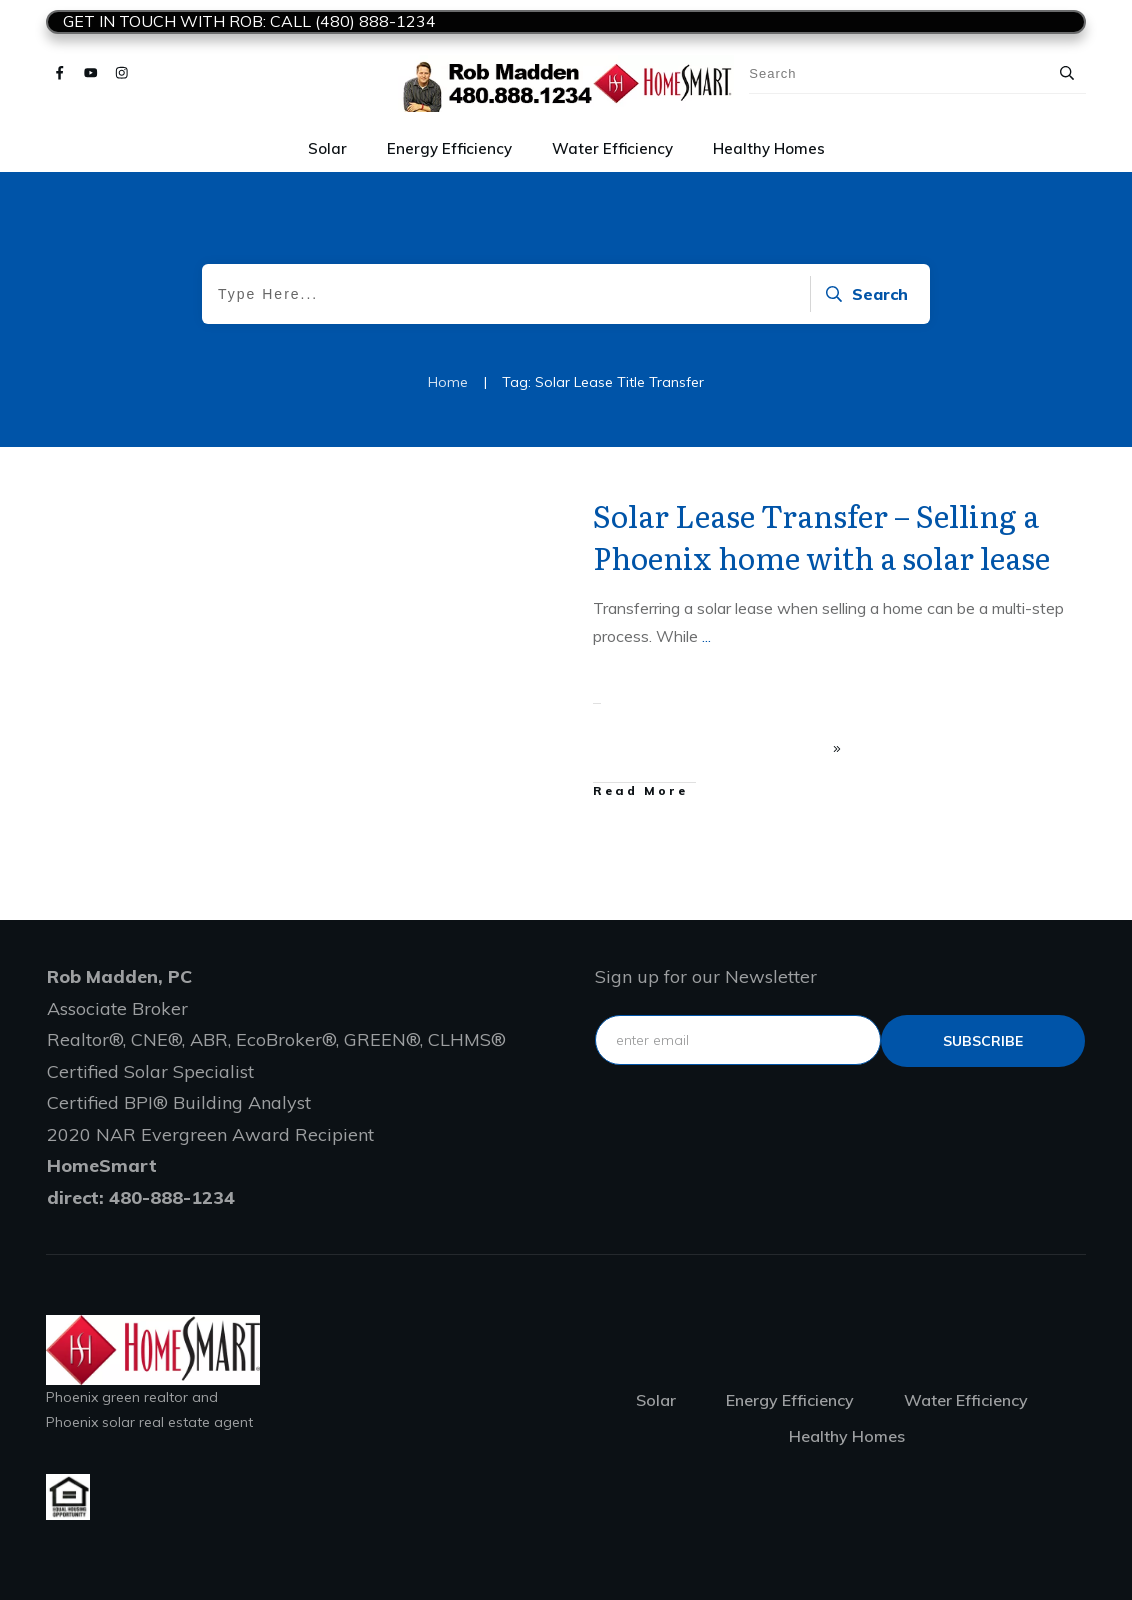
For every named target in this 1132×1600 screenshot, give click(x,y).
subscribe (983, 1041)
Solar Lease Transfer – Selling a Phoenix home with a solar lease (821, 536)
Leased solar (495, 509)
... (706, 636)
